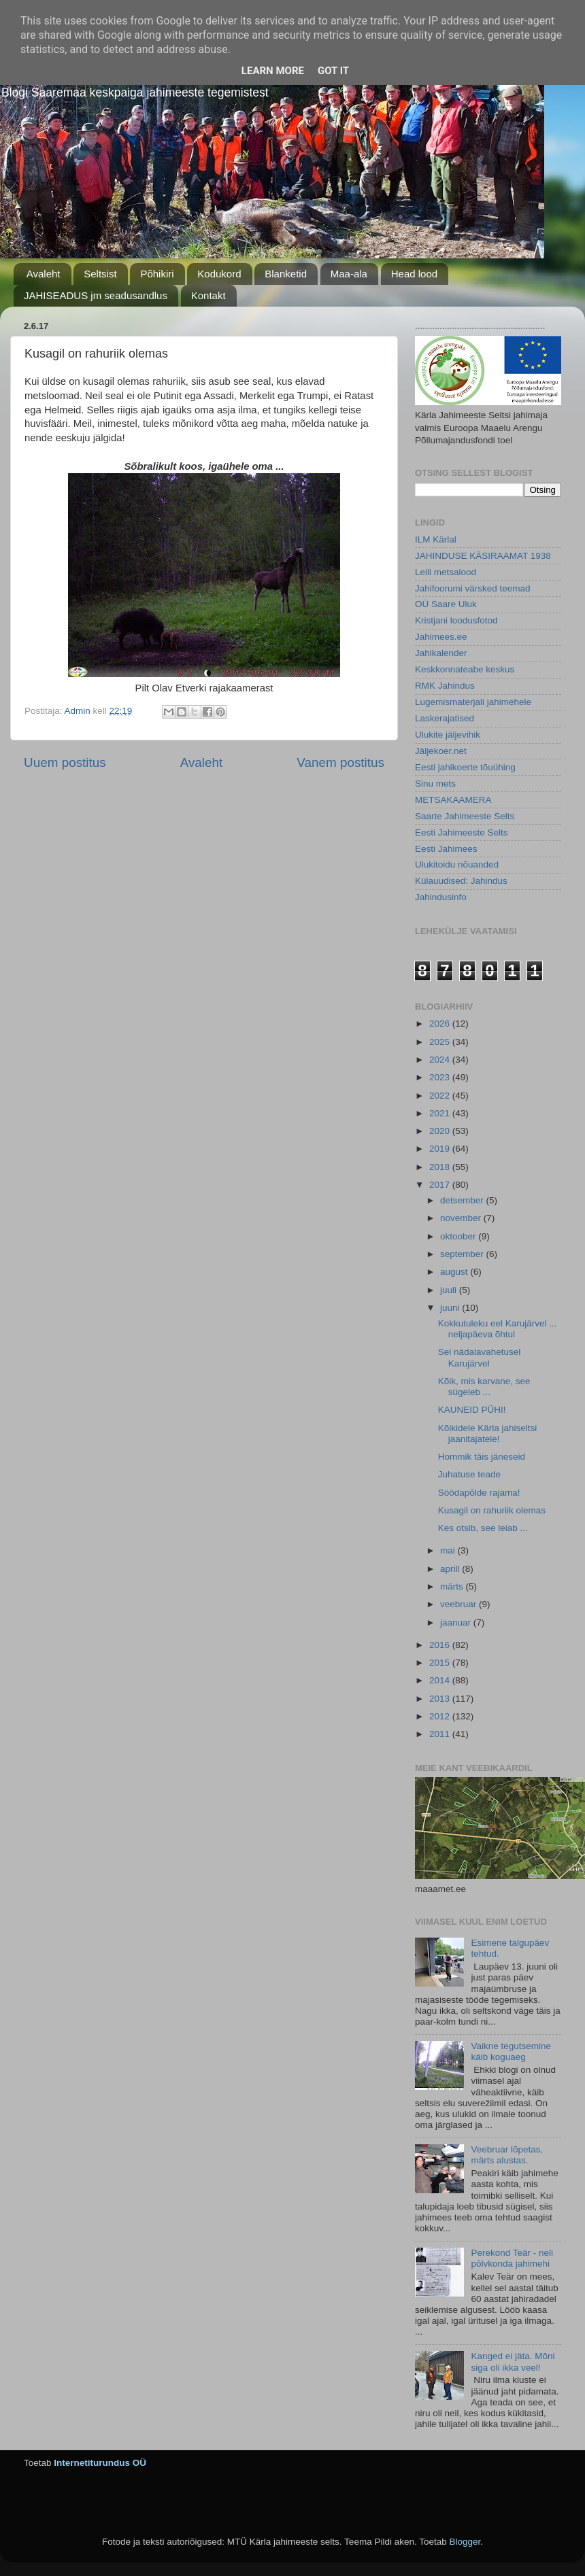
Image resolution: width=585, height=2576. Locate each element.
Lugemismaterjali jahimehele (473, 702)
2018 (440, 1167)
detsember (463, 1200)
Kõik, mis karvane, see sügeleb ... (484, 1386)
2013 (440, 1699)
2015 (440, 1663)
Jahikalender (441, 653)
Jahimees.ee (441, 637)
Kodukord (219, 273)
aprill (451, 1569)
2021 (440, 1113)
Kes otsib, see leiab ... (483, 1528)
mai (449, 1550)
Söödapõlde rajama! (479, 1493)
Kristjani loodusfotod (456, 620)
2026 (440, 1023)
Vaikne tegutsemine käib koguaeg (511, 2051)
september (463, 1254)
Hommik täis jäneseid (481, 1457)
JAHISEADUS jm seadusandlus (95, 295)
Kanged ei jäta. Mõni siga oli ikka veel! (512, 2361)
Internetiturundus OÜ (100, 2463)
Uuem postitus (65, 762)
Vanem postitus (340, 762)
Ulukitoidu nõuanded (457, 864)
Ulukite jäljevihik (447, 734)
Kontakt (208, 295)
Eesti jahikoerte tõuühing (465, 767)
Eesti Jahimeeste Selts (461, 832)
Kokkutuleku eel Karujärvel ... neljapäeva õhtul (497, 1328)
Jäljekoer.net (441, 751)
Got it (333, 71)
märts (453, 1586)
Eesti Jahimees (446, 849)
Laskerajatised (444, 718)
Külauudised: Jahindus (461, 881)
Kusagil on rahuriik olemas (492, 1510)
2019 (440, 1149)
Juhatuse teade (469, 1474)
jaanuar (456, 1622)
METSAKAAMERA (453, 800)
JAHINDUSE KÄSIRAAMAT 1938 (483, 556)
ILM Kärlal (435, 539)
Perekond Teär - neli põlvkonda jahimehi (512, 2258)
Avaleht (44, 273)
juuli (449, 1290)
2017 (440, 1185)
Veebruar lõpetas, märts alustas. (507, 2154)
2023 (440, 1077)
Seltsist (100, 273)
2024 (440, 1059)
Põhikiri (156, 273)
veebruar (459, 1604)
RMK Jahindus (445, 686)
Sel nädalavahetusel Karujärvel (479, 1357)
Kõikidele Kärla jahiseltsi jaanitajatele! (487, 1433)
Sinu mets (435, 783)
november (462, 1218)
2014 (440, 1680)
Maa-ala (349, 273)
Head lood (414, 273)
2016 (440, 1645)
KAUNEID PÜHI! (472, 1410)
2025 (440, 1042)
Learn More (272, 71)
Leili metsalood (445, 572)
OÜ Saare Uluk (446, 604)
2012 (440, 1716)
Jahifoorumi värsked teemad (473, 588)
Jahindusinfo (441, 897)
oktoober (459, 1236)
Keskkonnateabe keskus (464, 669)
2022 (440, 1095)
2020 (440, 1131)
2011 (440, 1734)
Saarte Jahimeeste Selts (464, 816)
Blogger (464, 2542)
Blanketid (286, 273)
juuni (451, 1308)
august (455, 1272)
